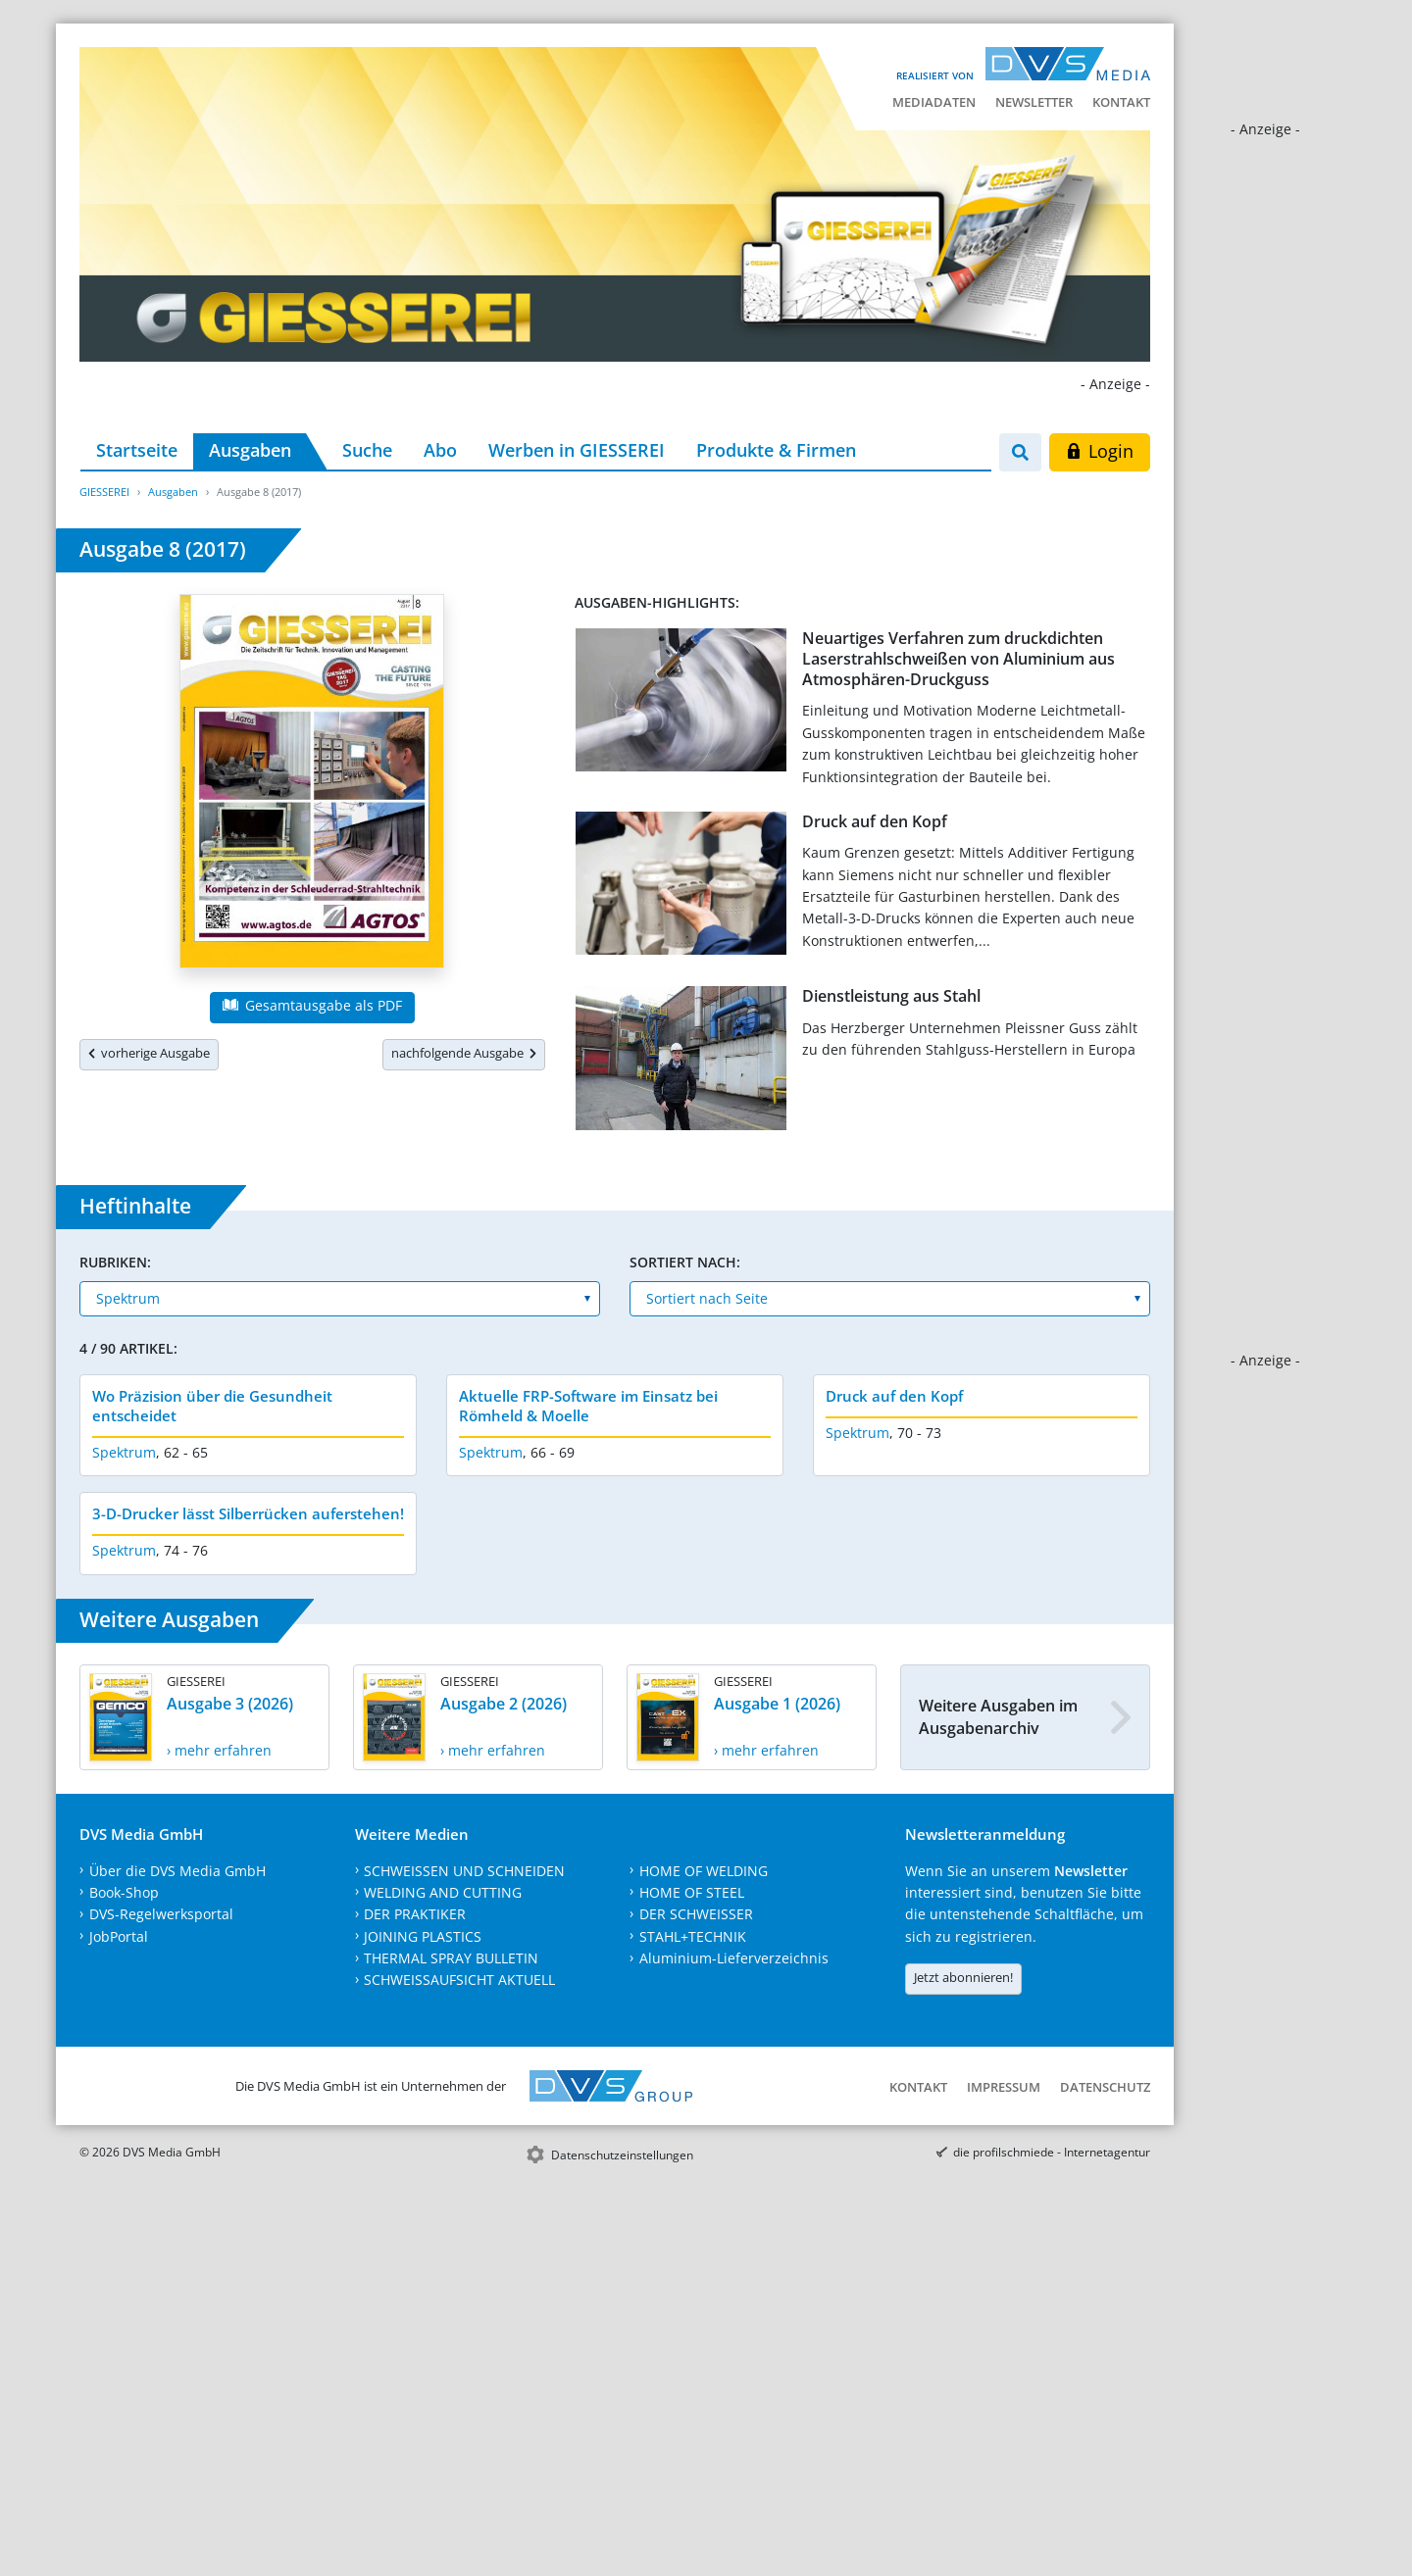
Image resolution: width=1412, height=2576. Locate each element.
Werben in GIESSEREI (576, 450)
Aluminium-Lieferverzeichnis (734, 1958)
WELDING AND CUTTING (443, 1892)
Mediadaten (934, 102)
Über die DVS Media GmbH (177, 1870)
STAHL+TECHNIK (692, 1936)
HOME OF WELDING (703, 1870)
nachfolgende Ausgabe (463, 1053)
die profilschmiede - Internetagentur (1051, 2152)
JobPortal (118, 1936)
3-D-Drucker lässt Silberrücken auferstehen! (248, 1513)
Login (1100, 451)
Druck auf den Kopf (874, 821)
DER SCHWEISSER (696, 1914)
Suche (367, 450)
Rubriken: (115, 1262)
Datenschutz (1105, 2087)
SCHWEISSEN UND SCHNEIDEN (464, 1870)
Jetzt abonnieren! (963, 1977)
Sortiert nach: (685, 1262)
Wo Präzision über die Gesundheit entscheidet (212, 1405)
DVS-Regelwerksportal (161, 1914)
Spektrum (124, 1452)
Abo (440, 450)
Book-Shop (124, 1892)
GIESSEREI (104, 491)
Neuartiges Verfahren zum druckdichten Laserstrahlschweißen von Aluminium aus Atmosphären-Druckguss (958, 659)
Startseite (136, 450)
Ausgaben (250, 450)
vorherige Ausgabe (149, 1053)
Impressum (1003, 2087)
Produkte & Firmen (776, 450)
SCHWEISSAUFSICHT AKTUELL (459, 1979)
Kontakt (1121, 102)
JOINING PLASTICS (422, 1936)
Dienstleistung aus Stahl (891, 996)
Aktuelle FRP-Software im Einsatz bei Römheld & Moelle (588, 1405)
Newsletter (1034, 102)
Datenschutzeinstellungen (622, 2155)
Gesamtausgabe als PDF (312, 1005)
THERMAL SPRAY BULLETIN (451, 1958)
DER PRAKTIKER (415, 1914)
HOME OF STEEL (691, 1892)
